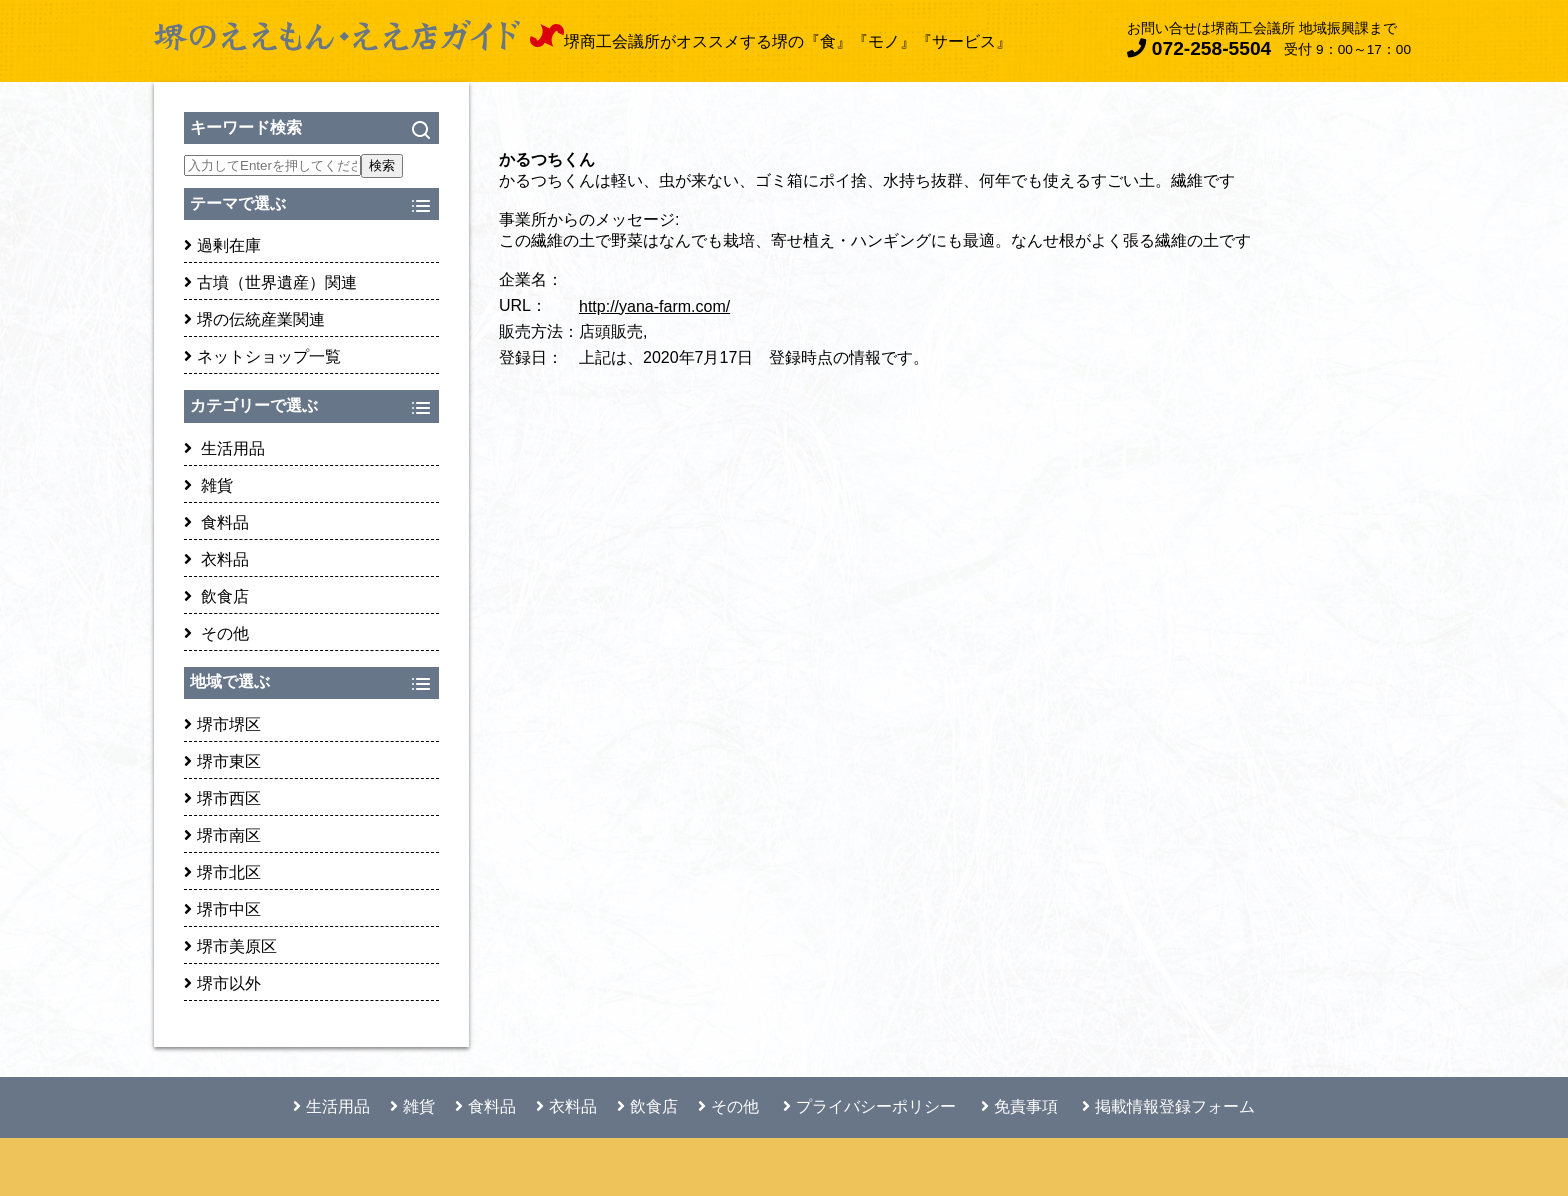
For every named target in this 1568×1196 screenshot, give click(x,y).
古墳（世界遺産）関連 (270, 282)
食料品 (216, 522)
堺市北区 (222, 872)
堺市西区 (222, 798)
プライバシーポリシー (869, 1106)
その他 (216, 633)
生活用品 (224, 448)
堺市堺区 (222, 724)
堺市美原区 (230, 946)
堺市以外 (222, 983)
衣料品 (216, 559)
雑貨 (208, 485)
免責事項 (1019, 1106)
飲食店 (216, 596)
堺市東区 (222, 761)
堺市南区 (222, 835)
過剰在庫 (222, 245)
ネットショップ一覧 (262, 356)
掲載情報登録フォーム (1168, 1106)
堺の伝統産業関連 (254, 319)
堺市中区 (222, 909)
